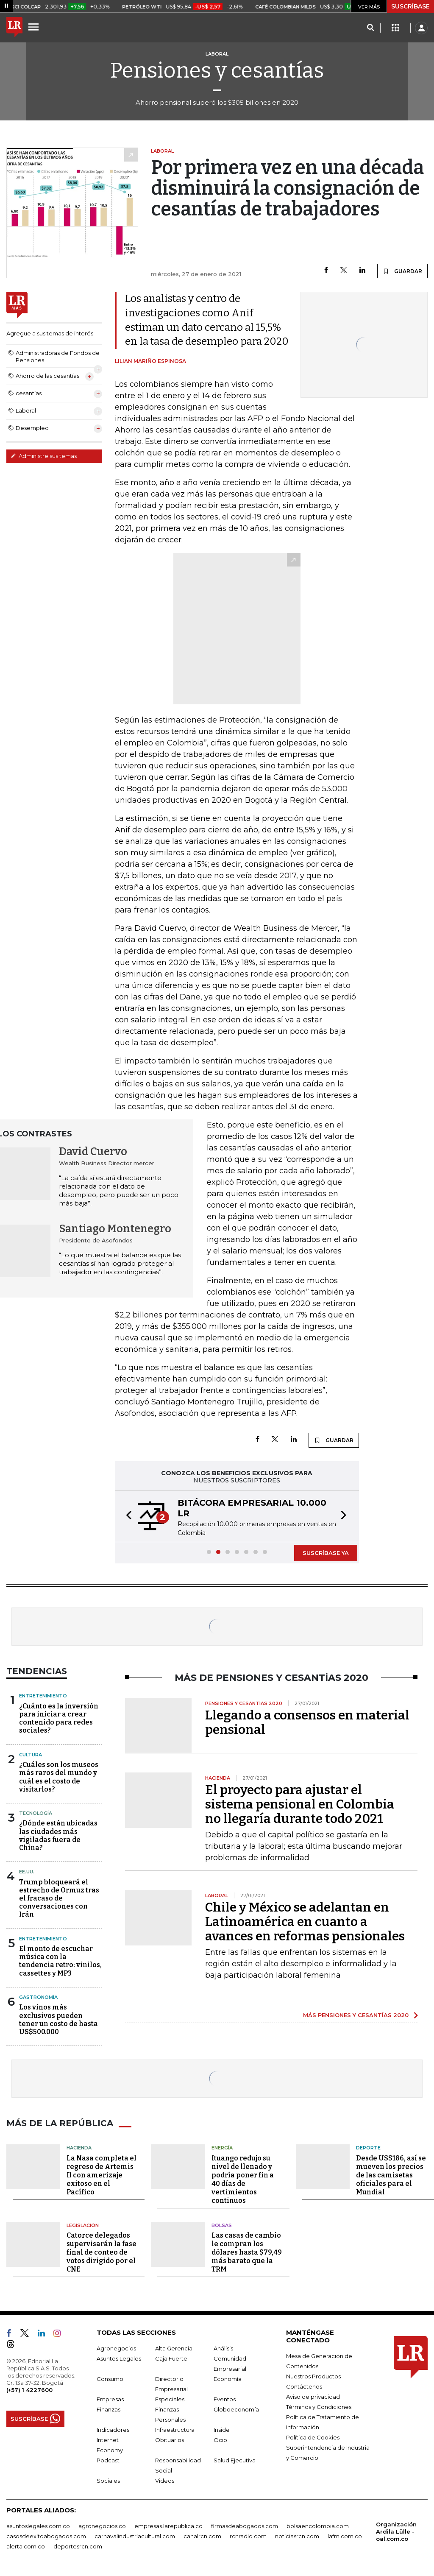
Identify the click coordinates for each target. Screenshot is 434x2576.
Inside (222, 2429)
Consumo (110, 2378)
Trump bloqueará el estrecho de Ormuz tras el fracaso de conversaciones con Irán (59, 1898)
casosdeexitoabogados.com (46, 2536)
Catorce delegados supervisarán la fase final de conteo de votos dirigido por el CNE (101, 2252)
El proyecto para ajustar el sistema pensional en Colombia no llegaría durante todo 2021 (299, 1804)
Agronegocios (116, 2348)
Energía (222, 2148)
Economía (228, 2378)
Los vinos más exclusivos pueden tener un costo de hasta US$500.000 (58, 2019)
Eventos (225, 2399)
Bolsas (221, 2225)
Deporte (368, 2148)
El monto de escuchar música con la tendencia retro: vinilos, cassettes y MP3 (60, 1961)
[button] (126, 1516)
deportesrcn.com (77, 2546)
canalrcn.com (202, 2536)
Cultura (30, 1755)
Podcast (108, 2460)
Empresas (110, 2399)
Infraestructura (175, 2429)
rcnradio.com (248, 2536)
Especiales (169, 2399)
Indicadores (113, 2429)
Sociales (108, 2480)
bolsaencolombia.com (318, 2526)
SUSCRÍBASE (410, 6)
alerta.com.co (25, 2546)
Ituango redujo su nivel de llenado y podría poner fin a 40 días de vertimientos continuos (242, 2179)
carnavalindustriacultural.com (135, 2536)
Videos (164, 2480)
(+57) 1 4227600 (29, 2389)
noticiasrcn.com (297, 2536)
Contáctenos (304, 2386)
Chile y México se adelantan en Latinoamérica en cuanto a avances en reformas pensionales (305, 1922)
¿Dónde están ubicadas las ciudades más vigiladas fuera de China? (58, 1835)
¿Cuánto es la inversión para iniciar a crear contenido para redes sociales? (58, 1718)
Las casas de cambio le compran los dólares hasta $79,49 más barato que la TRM (246, 2252)
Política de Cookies (312, 2437)
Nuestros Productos (313, 2376)
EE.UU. (26, 1872)
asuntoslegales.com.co (38, 2526)
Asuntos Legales (119, 2358)
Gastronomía (38, 1997)
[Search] (370, 28)
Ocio (220, 2439)
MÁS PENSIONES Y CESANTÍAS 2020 (356, 2015)
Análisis (223, 2348)
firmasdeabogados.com (244, 2526)
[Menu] (35, 27)
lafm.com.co (345, 2536)
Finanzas (108, 2409)
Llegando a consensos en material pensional (307, 1722)
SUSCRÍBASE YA (326, 1552)
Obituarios (169, 2439)
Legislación (83, 2225)
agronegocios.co (102, 2526)
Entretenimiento (43, 1696)
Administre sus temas (44, 455)
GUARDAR (402, 271)
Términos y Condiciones (318, 2406)
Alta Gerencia (173, 2348)
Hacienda (79, 2148)
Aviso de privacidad (313, 2396)
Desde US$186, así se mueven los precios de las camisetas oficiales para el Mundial (391, 2175)
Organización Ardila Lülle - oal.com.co (396, 2531)
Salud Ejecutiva (235, 2460)
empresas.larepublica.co (168, 2526)
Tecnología (35, 1813)
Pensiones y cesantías (217, 70)
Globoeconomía (236, 2409)
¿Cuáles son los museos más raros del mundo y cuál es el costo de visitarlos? (58, 1777)
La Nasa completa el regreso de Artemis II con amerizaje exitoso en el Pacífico (101, 2175)
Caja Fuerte (171, 2358)
